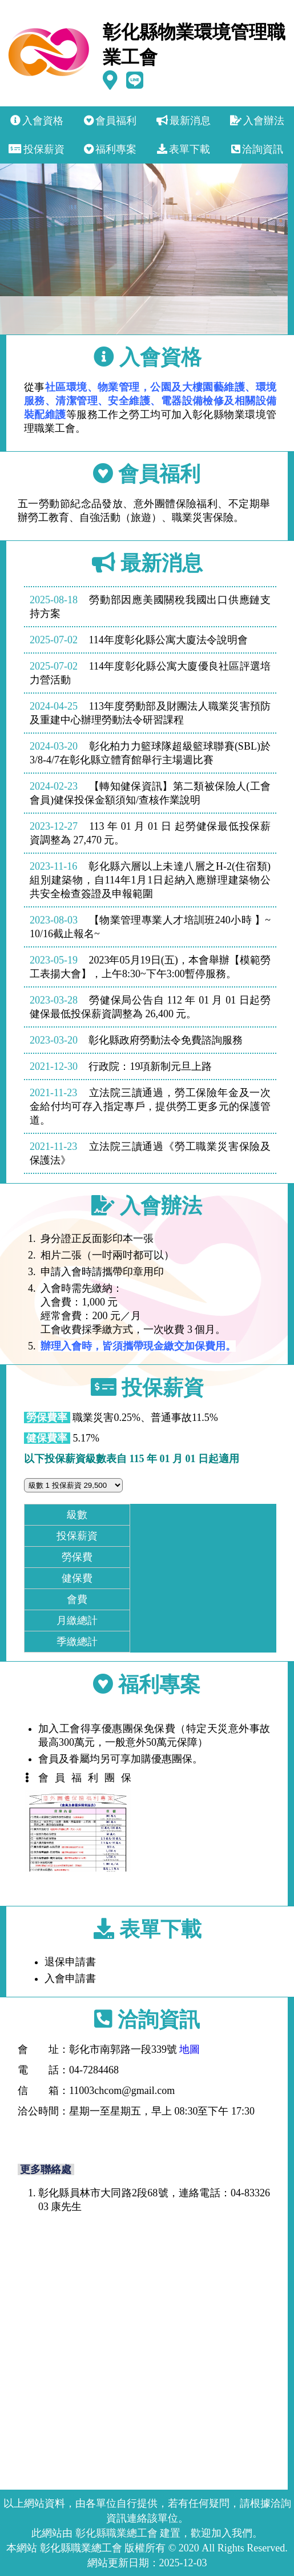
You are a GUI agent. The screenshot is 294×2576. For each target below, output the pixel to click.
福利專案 (110, 149)
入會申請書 (82, 1978)
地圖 (189, 2049)
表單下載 (183, 149)
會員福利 (110, 120)
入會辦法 (257, 120)
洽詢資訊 (257, 149)
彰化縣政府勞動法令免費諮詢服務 (136, 1040)
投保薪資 (37, 149)
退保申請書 (82, 1962)
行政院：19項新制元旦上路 (121, 1066)
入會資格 (36, 120)
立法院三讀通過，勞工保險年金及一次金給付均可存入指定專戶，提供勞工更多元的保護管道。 (150, 1106)
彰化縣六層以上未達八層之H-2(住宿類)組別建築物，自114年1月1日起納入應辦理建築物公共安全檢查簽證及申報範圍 (150, 880)
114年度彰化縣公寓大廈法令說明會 (139, 640)
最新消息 (183, 120)
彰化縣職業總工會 (116, 2533)
